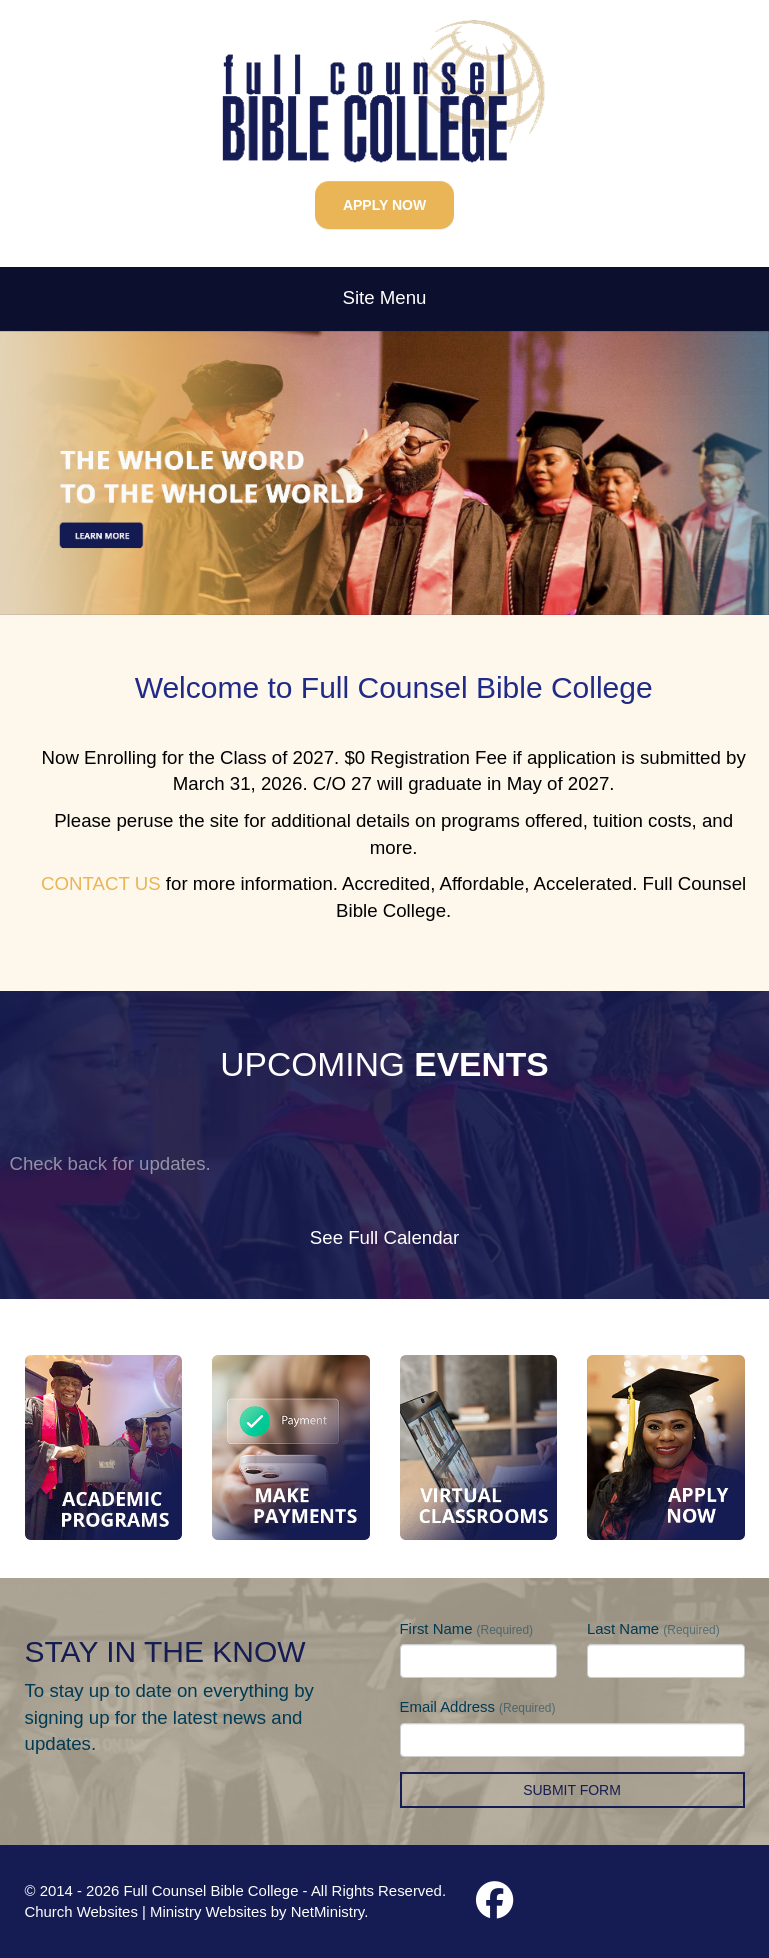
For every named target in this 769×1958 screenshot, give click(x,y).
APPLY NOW (384, 205)
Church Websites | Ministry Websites (148, 1911)
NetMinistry (328, 1911)
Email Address (478, 1706)
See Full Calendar (384, 1237)
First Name (467, 1628)
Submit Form (572, 1790)
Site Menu (385, 297)
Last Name (653, 1628)
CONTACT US (101, 883)
